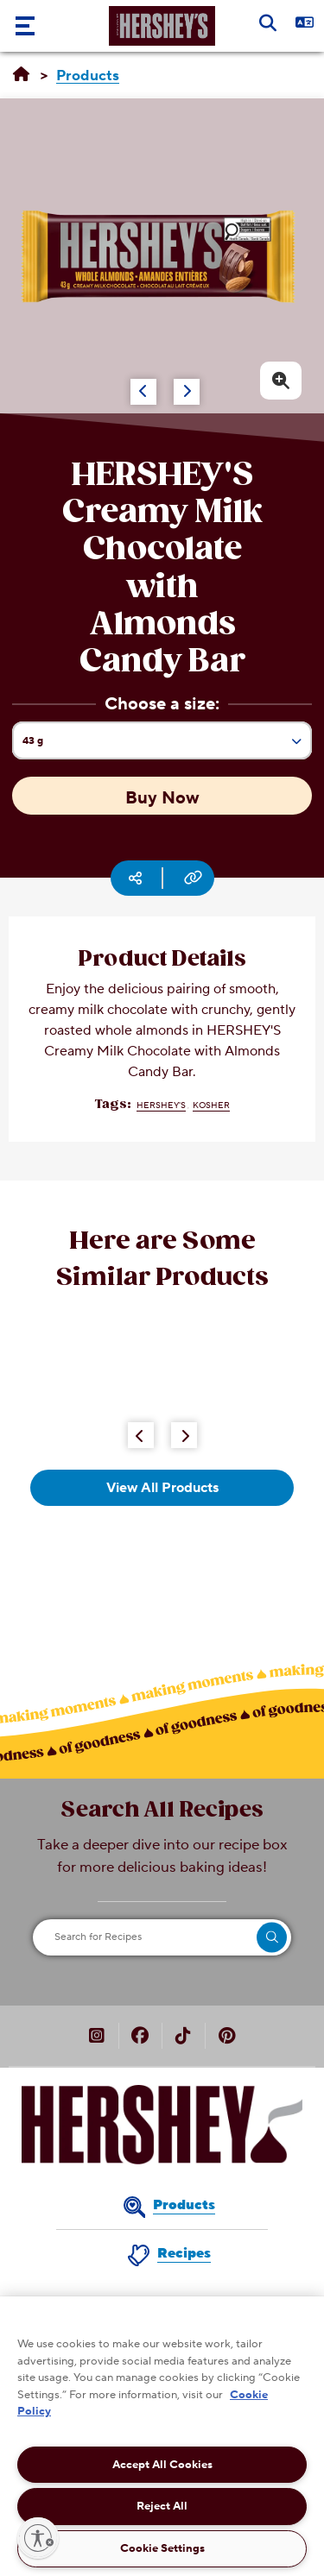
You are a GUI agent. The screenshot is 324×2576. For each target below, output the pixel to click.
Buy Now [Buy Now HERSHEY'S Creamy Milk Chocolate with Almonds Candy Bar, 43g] (162, 798)
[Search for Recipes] (162, 1937)
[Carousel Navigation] (146, 383)
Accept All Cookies (162, 2465)
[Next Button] (184, 1435)
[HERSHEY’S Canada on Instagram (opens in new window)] (97, 2037)
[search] (272, 1937)
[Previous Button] (141, 1435)
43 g (167, 746)
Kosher (211, 1105)
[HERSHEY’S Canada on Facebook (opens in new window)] (140, 2037)
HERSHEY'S (161, 1105)
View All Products (162, 1487)
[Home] (21, 75)
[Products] (87, 76)
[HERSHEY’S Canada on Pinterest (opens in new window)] (227, 2037)
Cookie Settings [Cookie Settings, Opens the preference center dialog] (162, 2548)
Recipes (184, 2253)
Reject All (162, 2506)
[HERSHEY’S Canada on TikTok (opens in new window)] (183, 2037)
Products (184, 2205)
